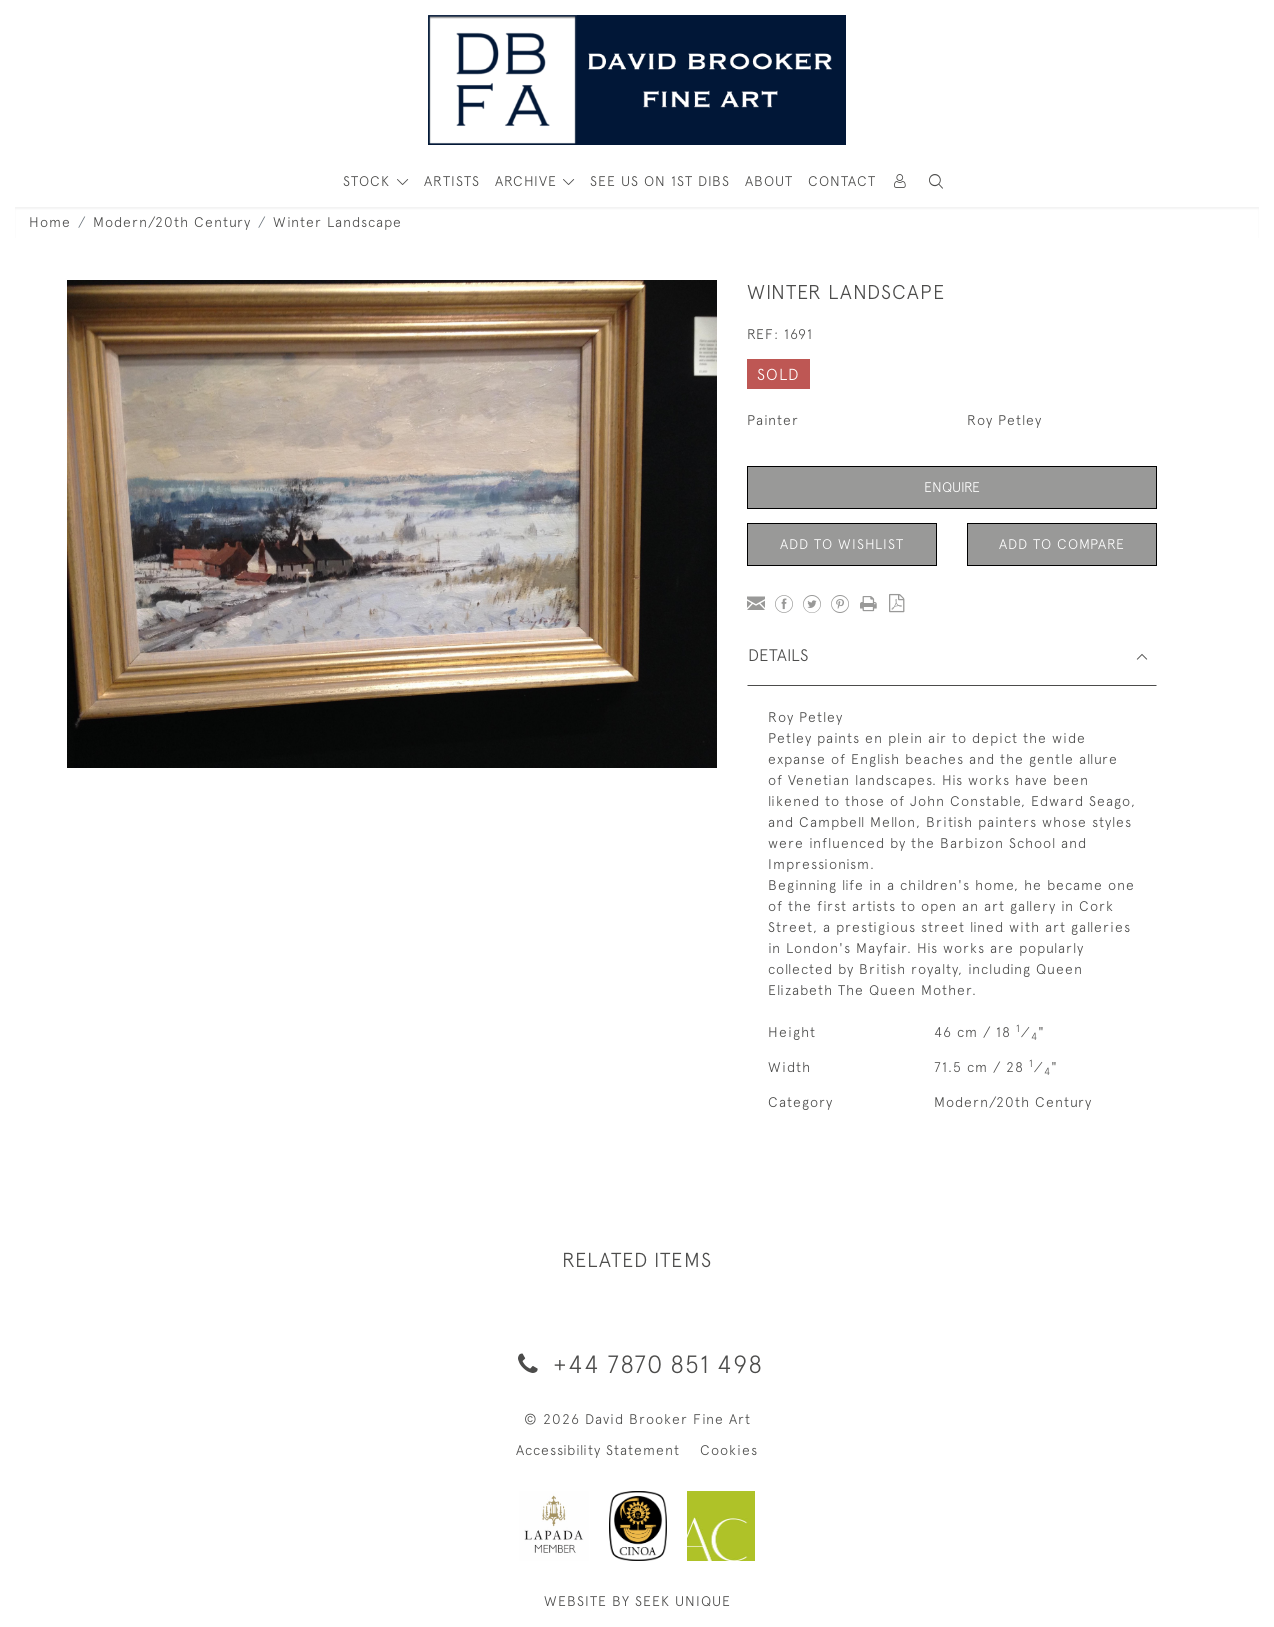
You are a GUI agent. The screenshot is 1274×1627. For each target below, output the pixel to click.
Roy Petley (1004, 420)
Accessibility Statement (598, 1450)
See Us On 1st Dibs (660, 181)
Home (50, 222)
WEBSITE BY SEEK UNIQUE (637, 1601)
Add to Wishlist (842, 544)
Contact (842, 181)
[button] (936, 181)
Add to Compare (1062, 544)
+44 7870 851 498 (637, 1363)
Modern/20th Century (172, 222)
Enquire (952, 487)
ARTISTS (452, 181)
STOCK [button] (369, 181)
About (769, 181)
